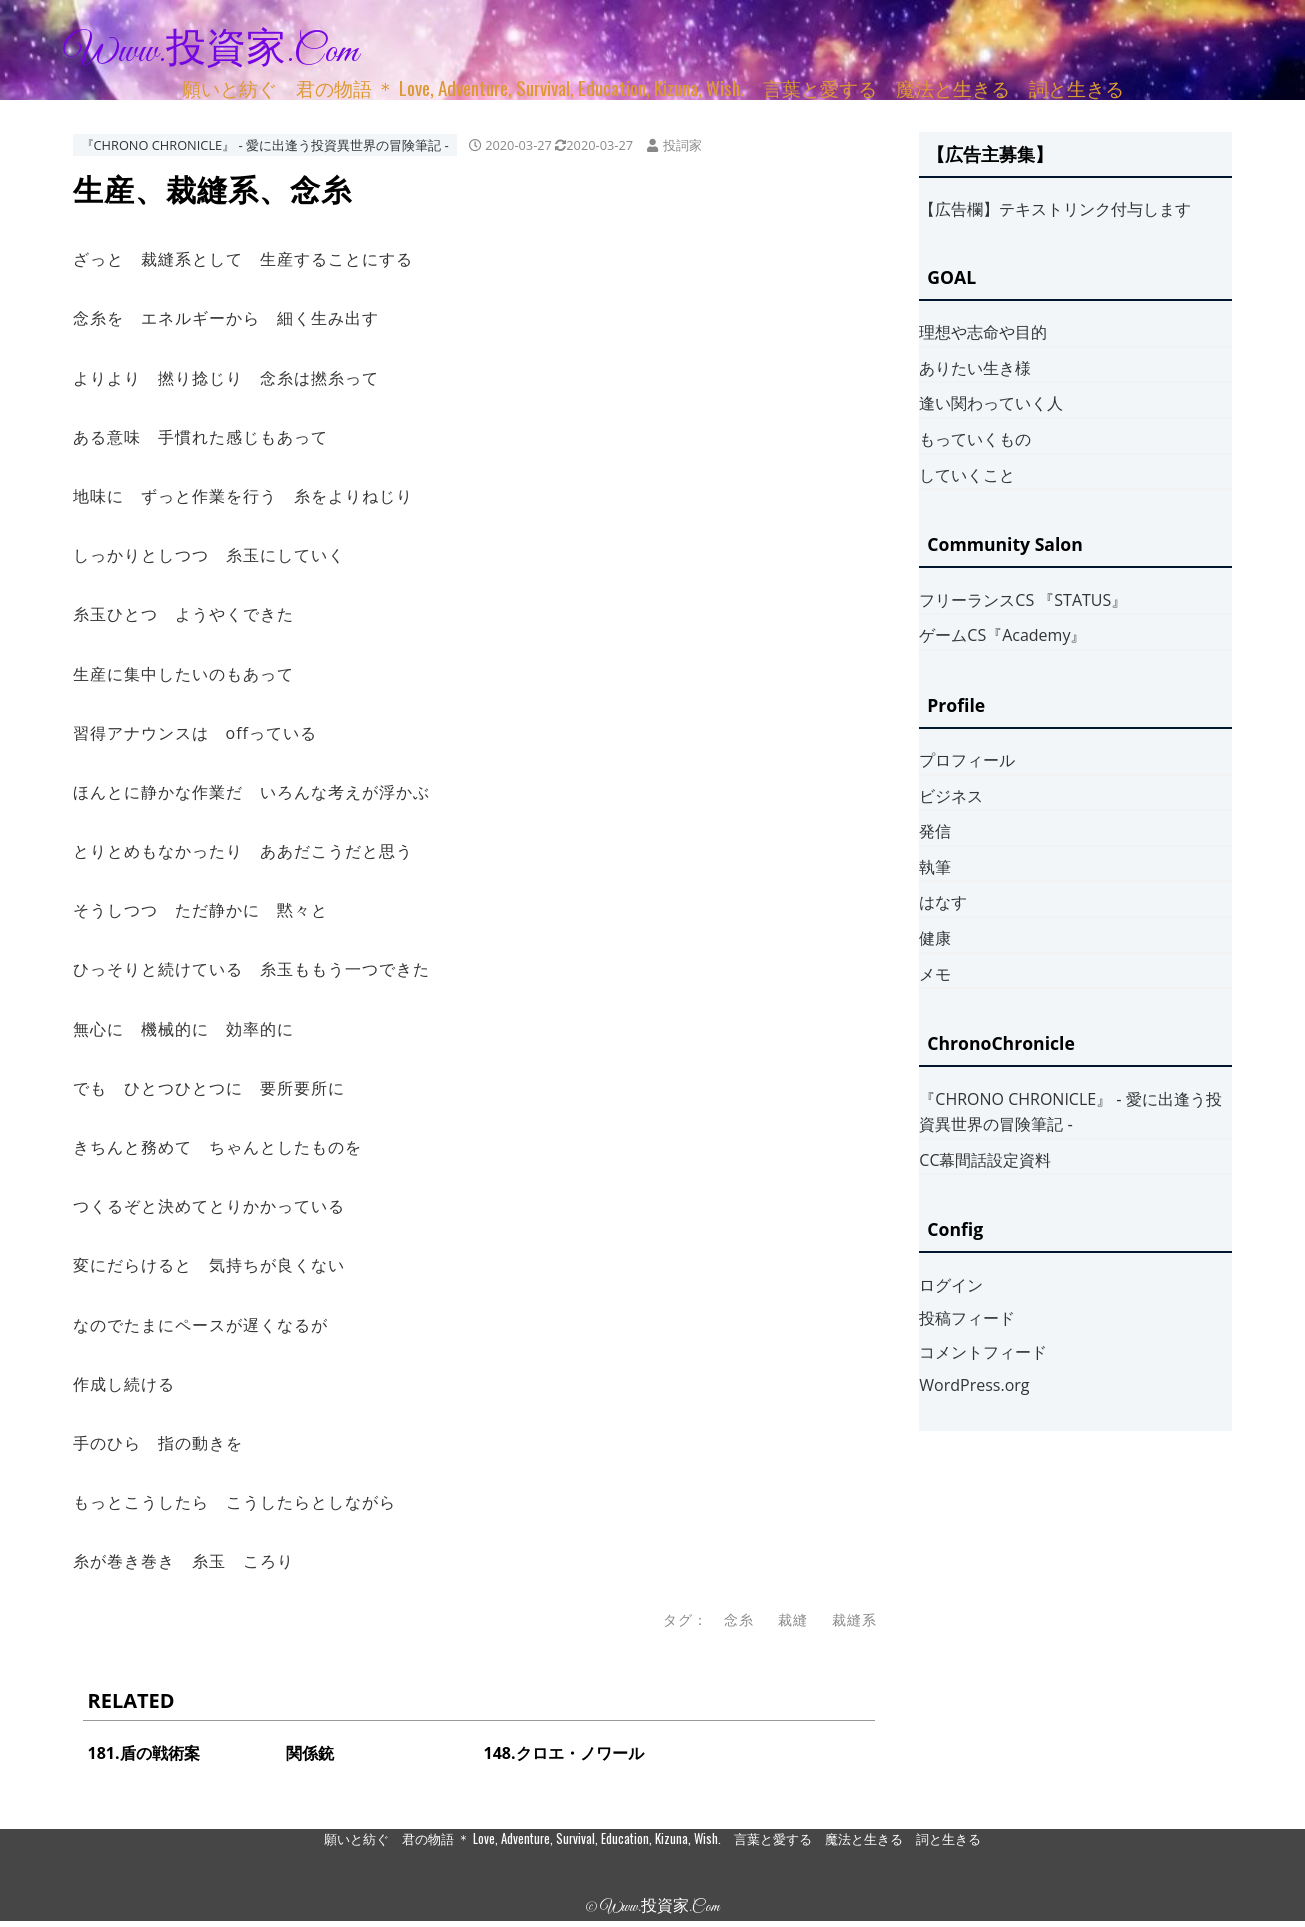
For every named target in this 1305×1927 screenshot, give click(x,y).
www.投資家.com (211, 52)
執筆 (935, 867)
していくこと (967, 475)
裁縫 (793, 1619)
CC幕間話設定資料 (985, 1160)
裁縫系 (854, 1619)
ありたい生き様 (975, 368)
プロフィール (967, 760)
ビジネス (951, 796)
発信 (935, 831)
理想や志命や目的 (983, 332)
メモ (935, 974)
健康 (935, 938)
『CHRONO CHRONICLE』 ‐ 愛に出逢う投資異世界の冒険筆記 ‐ (265, 145)
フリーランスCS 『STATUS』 (1023, 600)
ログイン (951, 1285)
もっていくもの (975, 439)
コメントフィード (983, 1352)
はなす (943, 902)
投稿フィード (967, 1318)
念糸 (739, 1619)
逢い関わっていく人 (991, 403)
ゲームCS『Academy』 (1002, 635)
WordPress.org (974, 1385)
